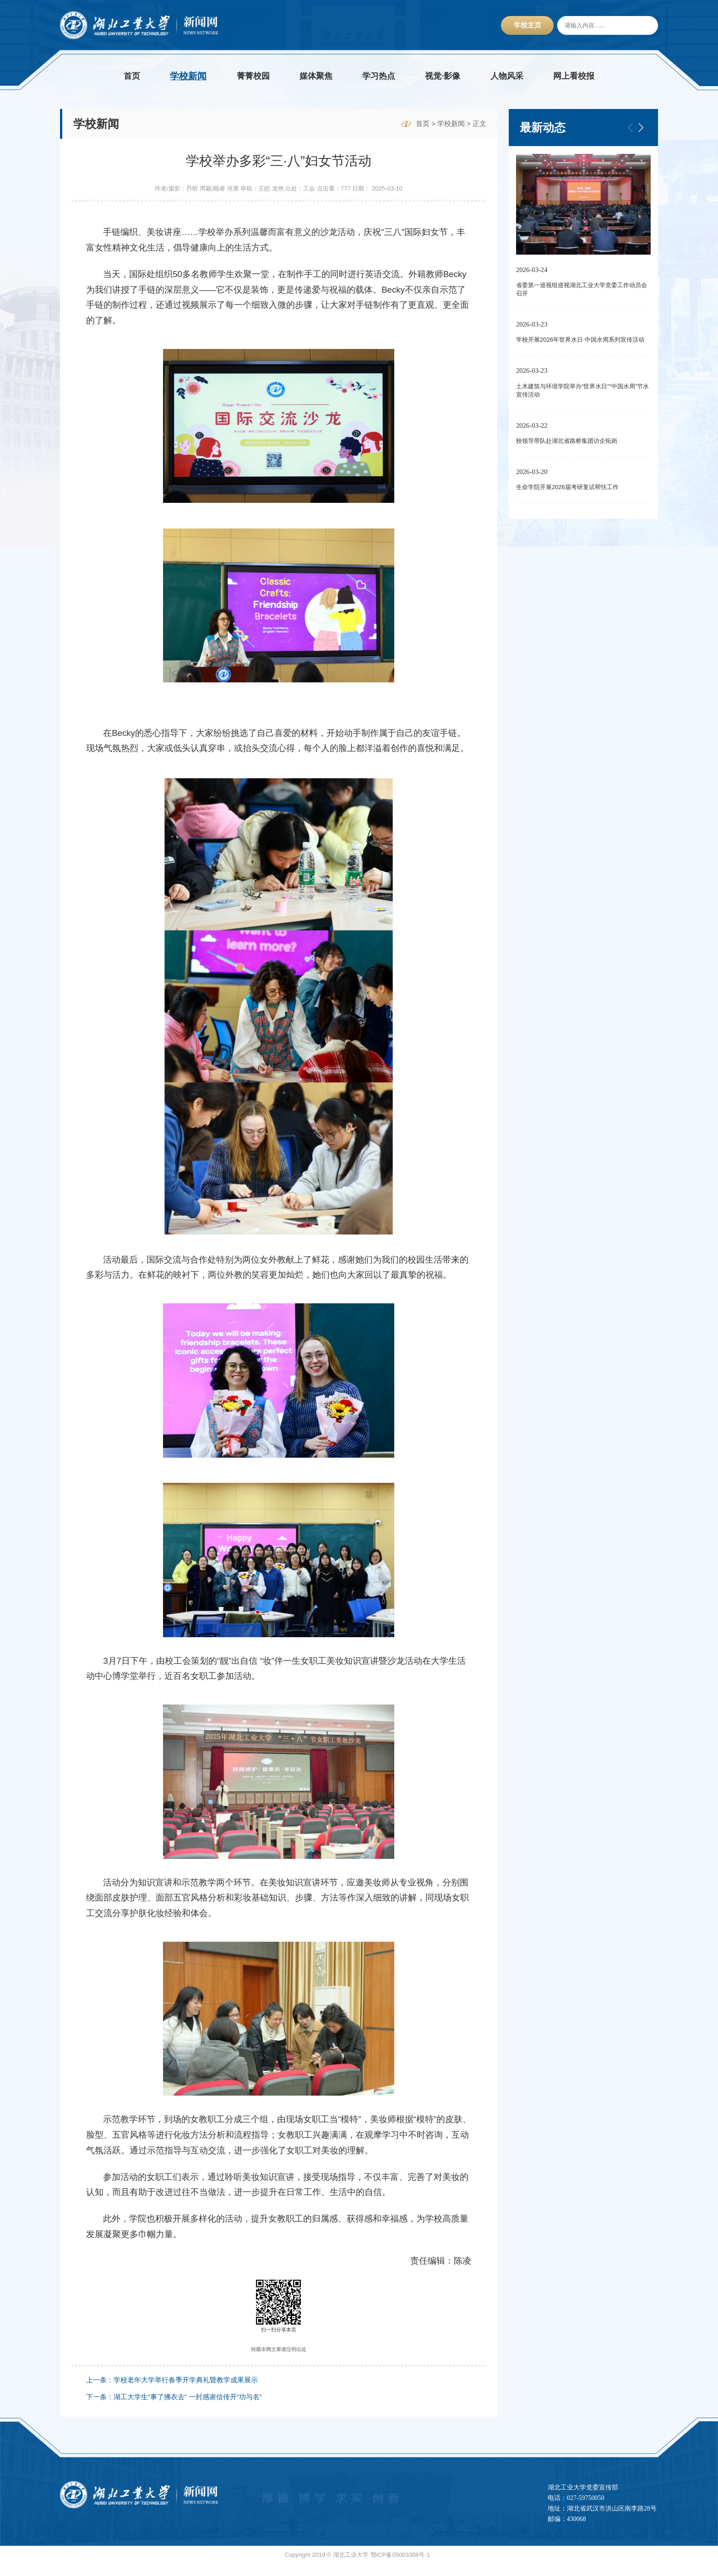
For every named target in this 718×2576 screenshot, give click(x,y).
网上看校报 (573, 76)
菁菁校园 (253, 76)
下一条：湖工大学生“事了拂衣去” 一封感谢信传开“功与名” (174, 2409)
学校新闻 (188, 76)
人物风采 (506, 76)
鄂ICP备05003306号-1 (400, 2567)
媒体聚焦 (315, 76)
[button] (641, 127)
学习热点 (378, 76)
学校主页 (527, 25)
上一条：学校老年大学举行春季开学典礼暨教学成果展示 (172, 2392)
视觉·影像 (442, 76)
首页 (132, 76)
